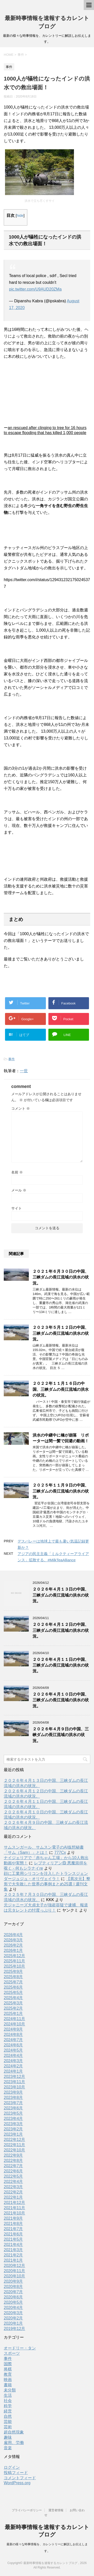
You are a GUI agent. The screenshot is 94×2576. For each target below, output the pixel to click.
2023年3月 (13, 2124)
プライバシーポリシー (27, 2510)
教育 (8, 2374)
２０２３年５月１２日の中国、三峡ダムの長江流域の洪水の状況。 (61, 1333)
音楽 (8, 2448)
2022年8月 (13, 2160)
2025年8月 (13, 1977)
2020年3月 (13, 2313)
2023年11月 (14, 2082)
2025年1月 (13, 2013)
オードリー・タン (20, 2348)
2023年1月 (13, 2134)
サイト (16, 1208)
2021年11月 (14, 2208)
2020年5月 (13, 2302)
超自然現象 (14, 2432)
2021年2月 (13, 2255)
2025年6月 (13, 1987)
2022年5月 (13, 2176)
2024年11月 (14, 2019)
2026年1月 (13, 1950)
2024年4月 (13, 2055)
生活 (8, 2395)
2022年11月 (14, 2145)
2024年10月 (14, 2024)
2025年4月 (13, 1998)
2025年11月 (14, 1961)
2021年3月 (13, 2250)
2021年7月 (13, 2229)
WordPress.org (17, 2483)
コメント (20, 1108)
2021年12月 (14, 2202)
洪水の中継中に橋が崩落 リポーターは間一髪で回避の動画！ (61, 1438)
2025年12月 (14, 1956)
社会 (8, 2400)
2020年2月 (13, 2318)
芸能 (8, 2421)
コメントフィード (20, 2478)
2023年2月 (13, 2129)
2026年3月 (13, 1940)
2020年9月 (13, 2281)
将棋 (8, 2369)
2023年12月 (14, 2076)
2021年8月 (13, 2223)
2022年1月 (13, 2197)
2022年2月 (13, 2192)
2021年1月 (13, 2260)
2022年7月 (13, 2166)
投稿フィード (16, 2472)
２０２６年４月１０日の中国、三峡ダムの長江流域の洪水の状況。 (61, 1700)
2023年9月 (13, 2092)
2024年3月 (13, 2061)
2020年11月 (14, 2271)
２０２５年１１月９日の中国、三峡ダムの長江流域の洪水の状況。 (61, 1491)
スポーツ (12, 2353)
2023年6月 (13, 2108)
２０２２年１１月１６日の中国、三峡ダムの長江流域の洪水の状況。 (61, 1389)
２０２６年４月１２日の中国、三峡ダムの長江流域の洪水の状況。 (61, 1630)
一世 (24, 1071)
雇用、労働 (14, 2442)
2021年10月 (14, 2213)
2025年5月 (13, 1992)
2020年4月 (13, 2307)
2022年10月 (14, 2150)
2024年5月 (13, 2050)
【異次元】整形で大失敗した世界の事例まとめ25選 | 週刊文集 (47, 1884)
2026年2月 (13, 1945)
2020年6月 (13, 2297)
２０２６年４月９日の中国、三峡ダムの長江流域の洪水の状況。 (61, 1735)
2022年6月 (13, 2171)
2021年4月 (13, 2244)
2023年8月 (13, 2097)
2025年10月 (14, 1966)
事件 (11, 1059)
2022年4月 (13, 2181)
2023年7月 (13, 2103)
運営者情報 (55, 2510)
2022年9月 (13, 2155)
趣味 (8, 2437)
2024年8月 (13, 2034)
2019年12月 (14, 2328)
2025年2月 (13, 2008)
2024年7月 (13, 2040)
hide (20, 216)
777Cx (60, 1852)
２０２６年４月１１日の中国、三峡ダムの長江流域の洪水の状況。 (61, 1665)
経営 (8, 2411)
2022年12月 (14, 2139)
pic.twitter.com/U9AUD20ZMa (35, 289)
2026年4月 (13, 1935)
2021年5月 (13, 2239)
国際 (8, 2364)
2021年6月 (13, 2234)
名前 (17, 1172)
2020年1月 (13, 2323)
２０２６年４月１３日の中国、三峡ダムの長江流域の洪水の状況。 (61, 1595)
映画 (8, 2379)
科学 (8, 2406)
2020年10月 (14, 2276)
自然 (8, 2416)
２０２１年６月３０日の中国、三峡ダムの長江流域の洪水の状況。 (61, 1277)
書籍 (8, 2385)
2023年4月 (13, 2118)
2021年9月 (13, 2218)
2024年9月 (13, 2029)
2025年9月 (13, 1971)
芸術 (8, 2427)
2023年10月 (14, 2087)
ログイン (12, 2467)
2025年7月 (13, 1982)
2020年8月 (13, 2286)
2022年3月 (13, 2187)
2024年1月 (13, 2071)
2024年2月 (13, 2066)
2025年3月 (13, 2003)
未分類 (10, 2390)
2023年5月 (13, 2113)
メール (18, 1190)
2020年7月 (13, 2292)
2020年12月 (14, 2265)
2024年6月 (13, 2045)
